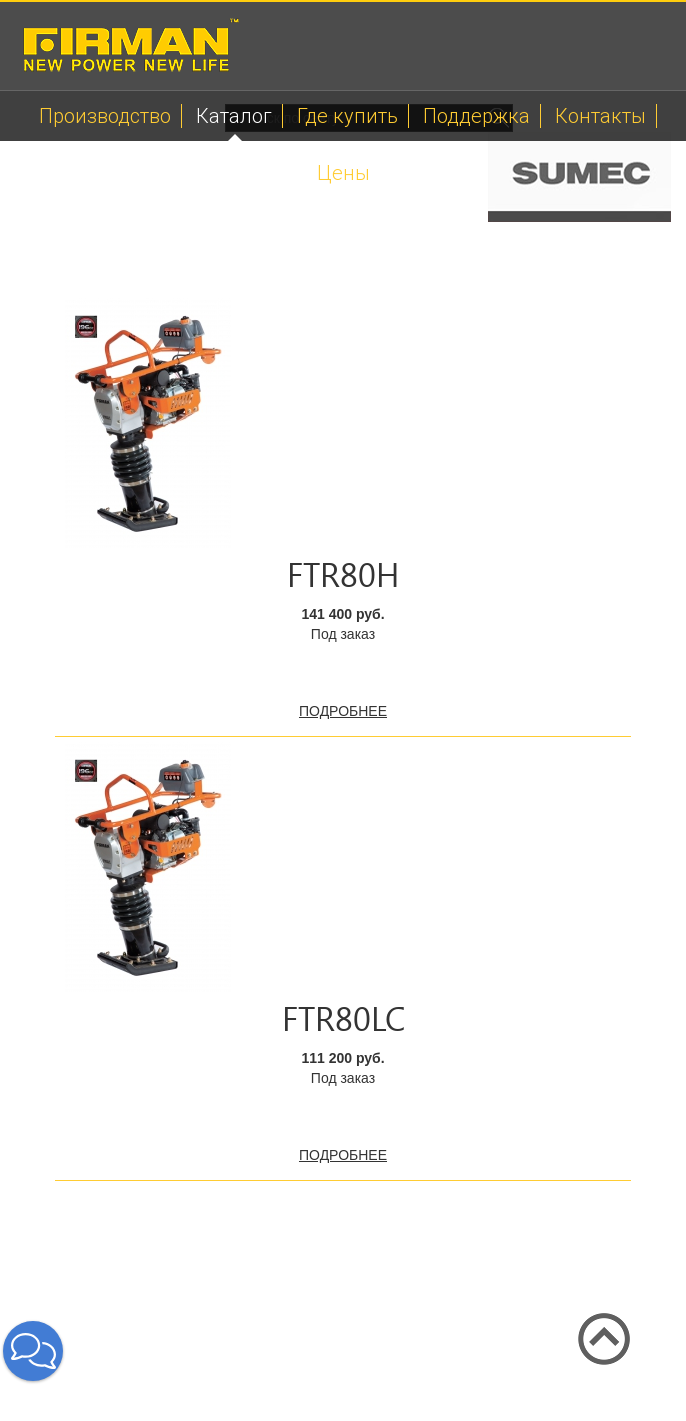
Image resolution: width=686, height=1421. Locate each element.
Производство (105, 116)
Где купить (347, 116)
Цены (343, 173)
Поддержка (476, 116)
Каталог (234, 116)
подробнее (343, 711)
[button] (33, 1351)
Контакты (600, 116)
